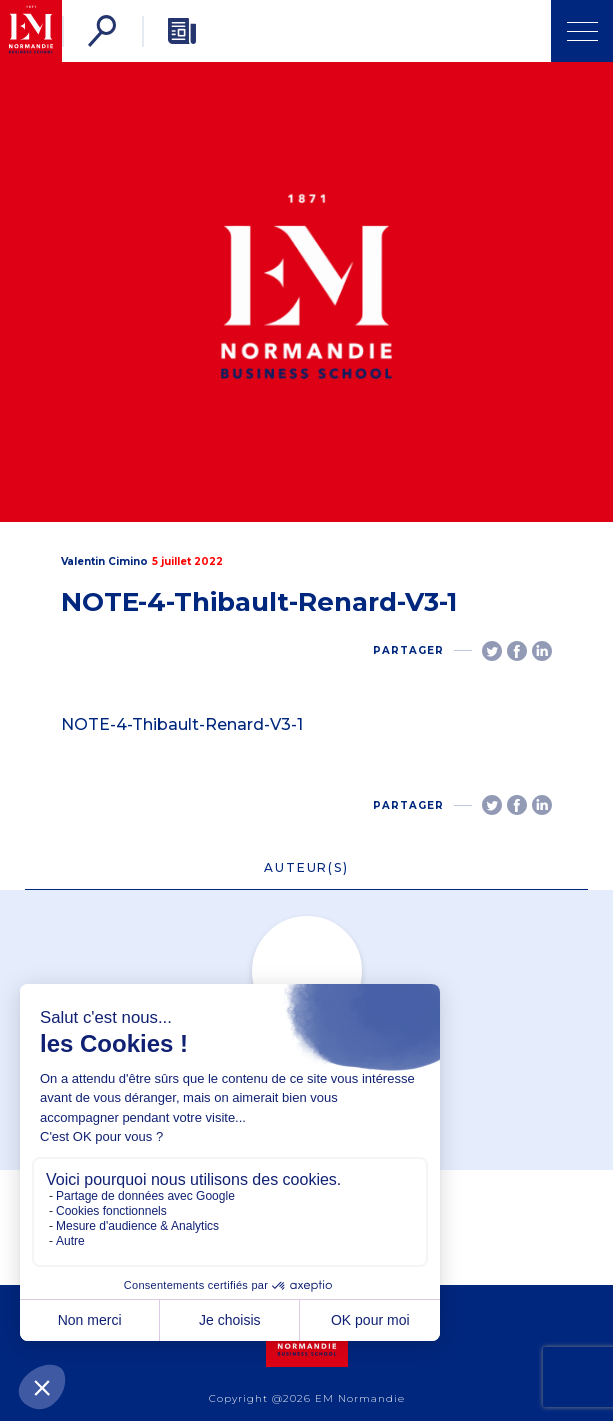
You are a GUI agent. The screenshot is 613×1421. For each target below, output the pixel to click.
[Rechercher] (102, 31)
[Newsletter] (182, 31)
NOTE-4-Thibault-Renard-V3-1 (182, 724)
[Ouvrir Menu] (582, 31)
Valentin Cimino (104, 561)
